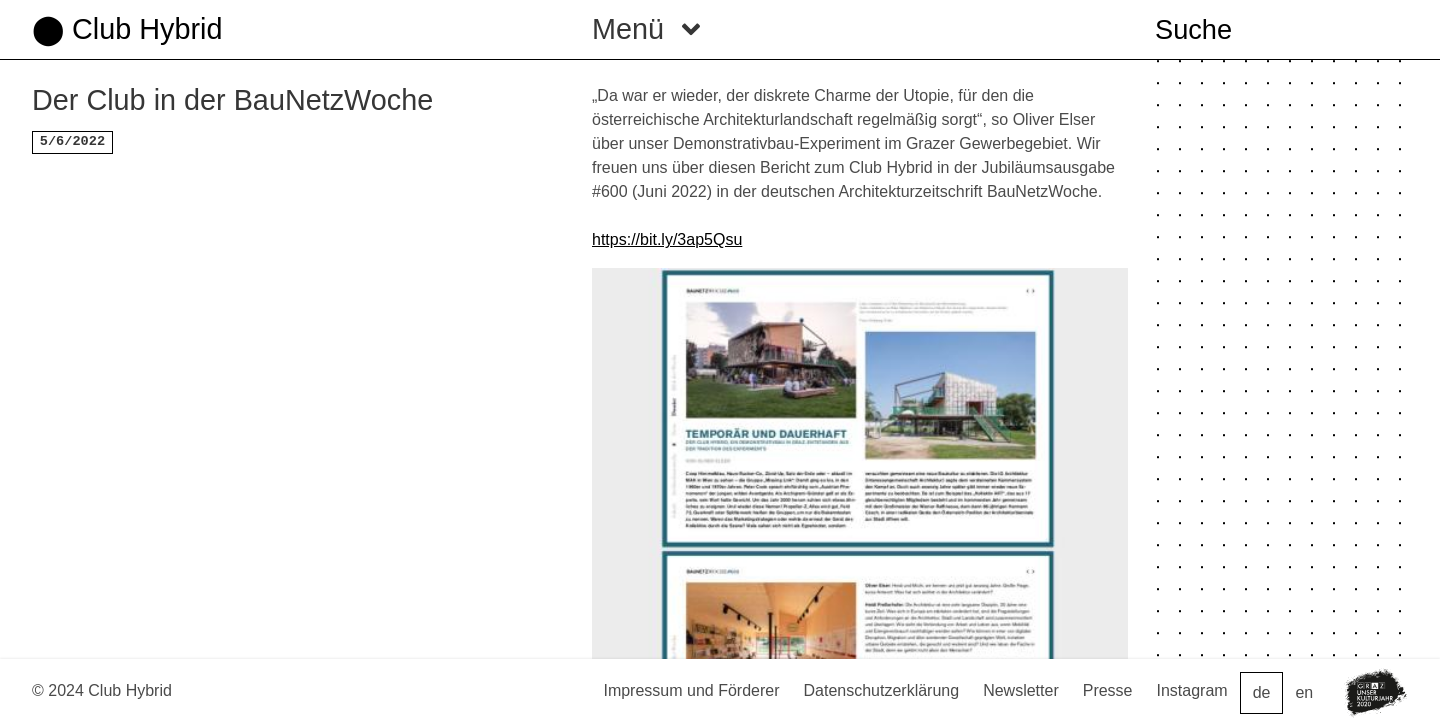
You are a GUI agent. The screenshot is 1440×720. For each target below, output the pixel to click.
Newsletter (1021, 690)
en (1304, 692)
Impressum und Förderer (691, 690)
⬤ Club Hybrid (127, 29)
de (1262, 692)
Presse (1108, 690)
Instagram (1192, 690)
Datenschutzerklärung (882, 690)
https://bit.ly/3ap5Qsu (667, 239)
